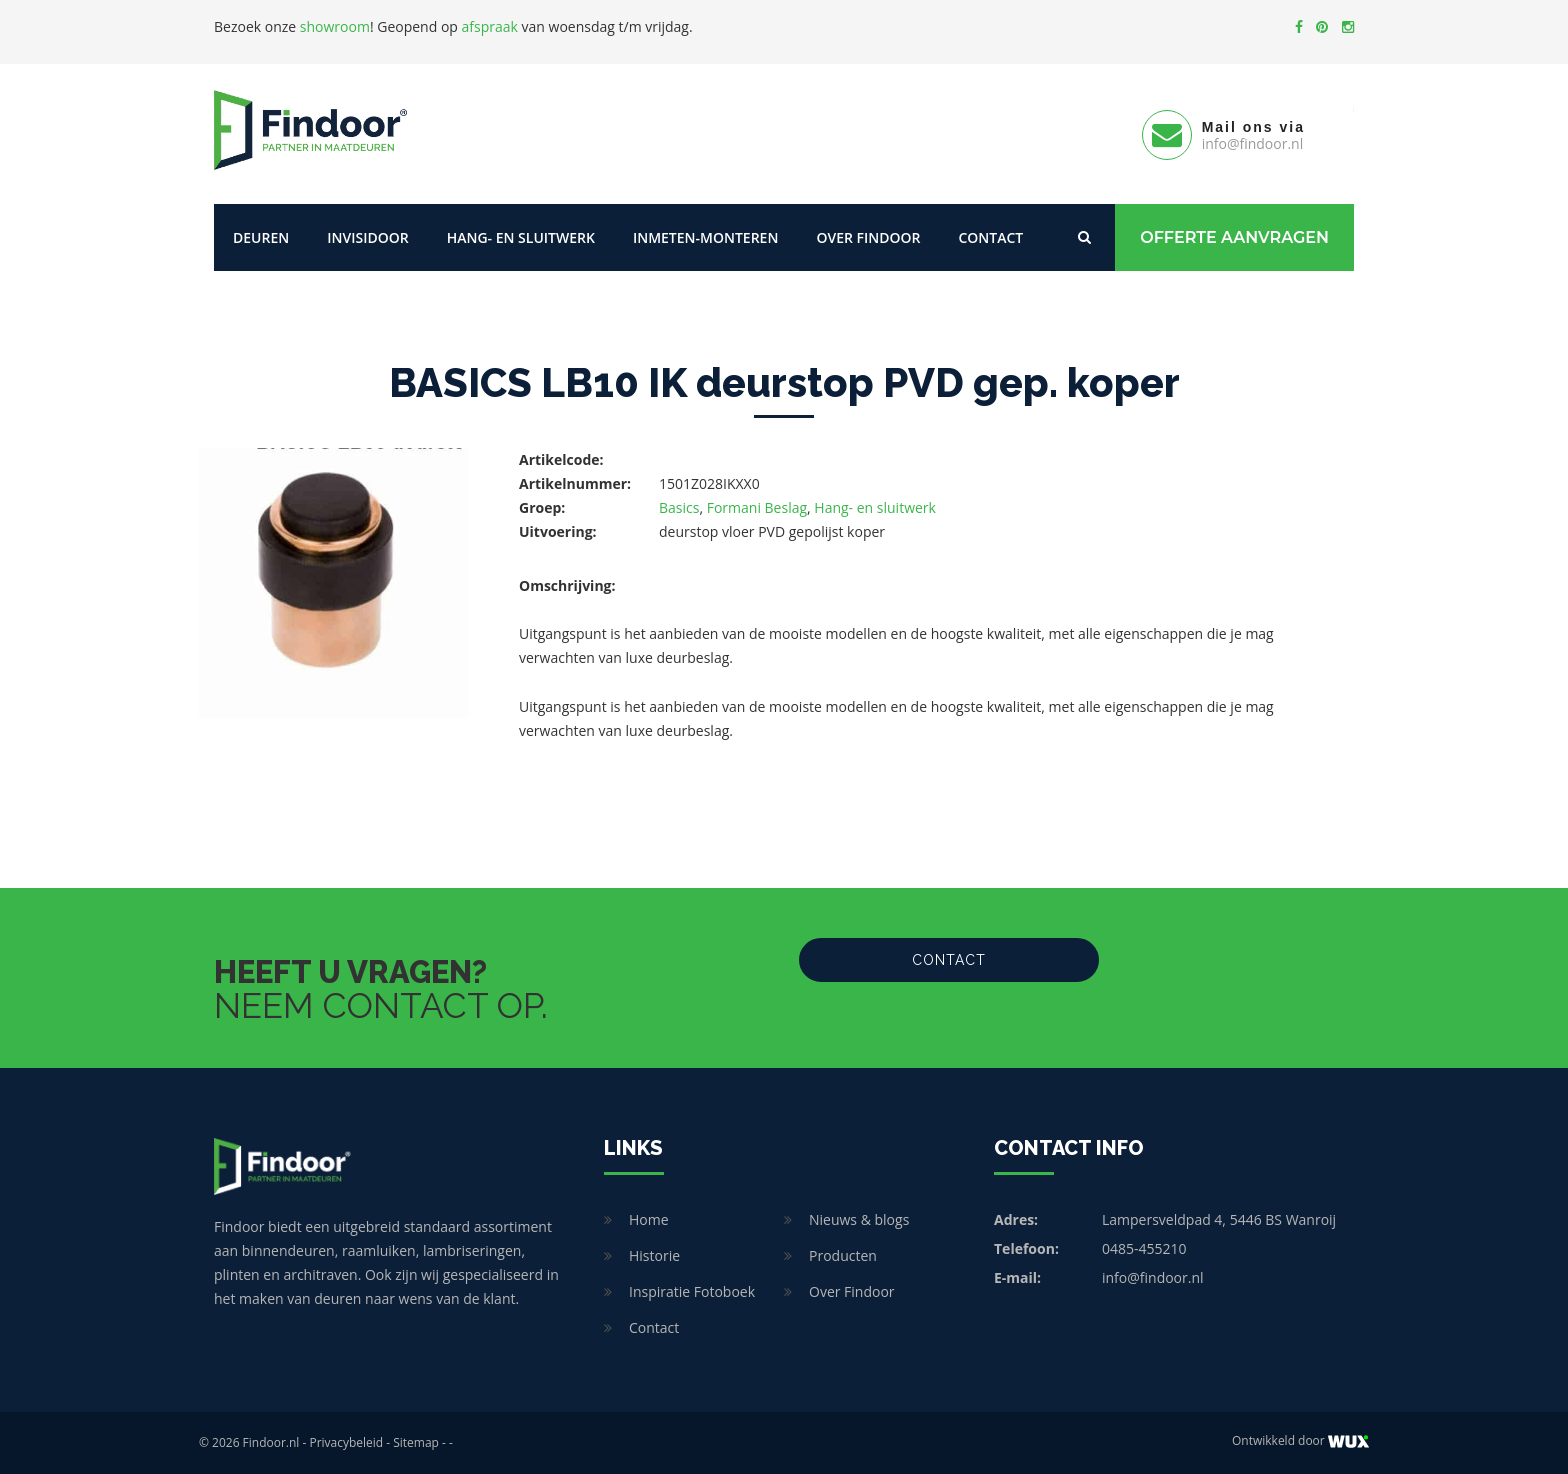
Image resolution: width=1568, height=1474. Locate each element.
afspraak (490, 26)
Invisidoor (367, 237)
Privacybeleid (346, 1442)
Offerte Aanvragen (1234, 237)
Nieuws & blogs (859, 1219)
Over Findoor (868, 237)
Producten (843, 1255)
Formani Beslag (757, 507)
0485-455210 (1144, 1248)
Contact (990, 237)
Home (649, 1219)
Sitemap (416, 1442)
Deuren (261, 237)
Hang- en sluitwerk (521, 237)
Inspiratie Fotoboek (692, 1291)
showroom (335, 26)
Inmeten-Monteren (705, 237)
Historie (654, 1255)
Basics (679, 507)
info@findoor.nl (1153, 1277)
